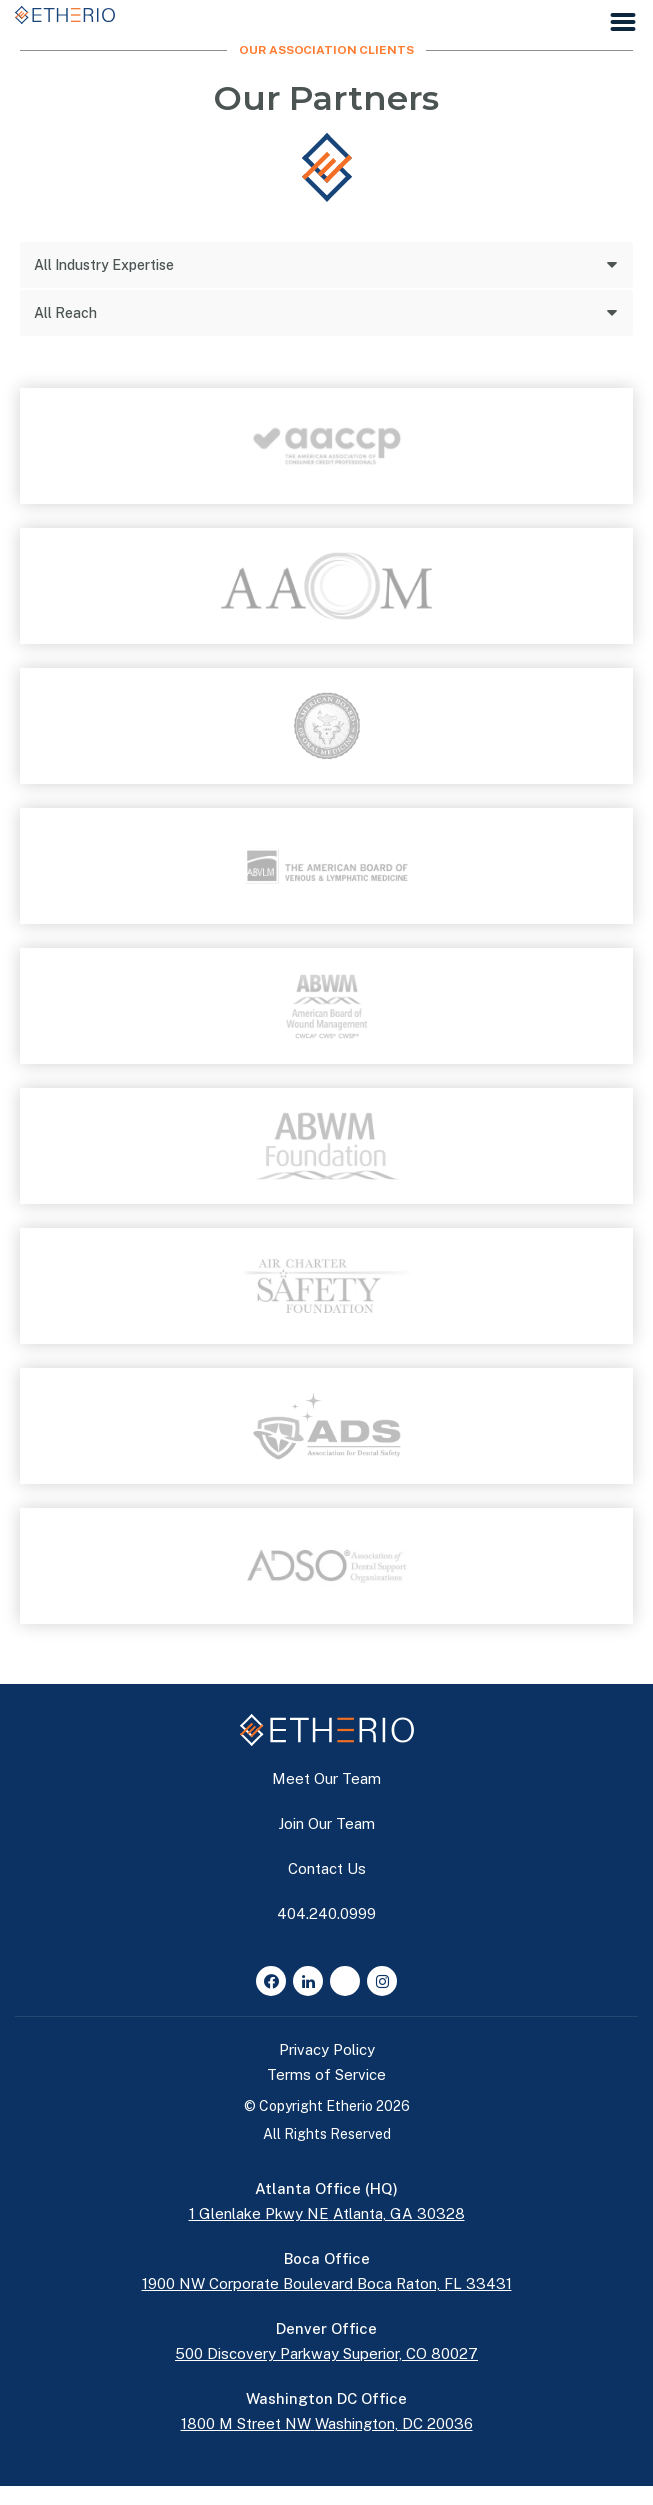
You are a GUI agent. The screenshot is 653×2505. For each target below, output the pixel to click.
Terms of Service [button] (326, 2074)
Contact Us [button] (327, 1868)
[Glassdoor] (345, 1981)
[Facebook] (271, 1981)
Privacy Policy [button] (327, 2049)
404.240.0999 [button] (326, 1913)
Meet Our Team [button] (326, 1778)
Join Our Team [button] (326, 1823)
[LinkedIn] (308, 1981)
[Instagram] (382, 1981)
